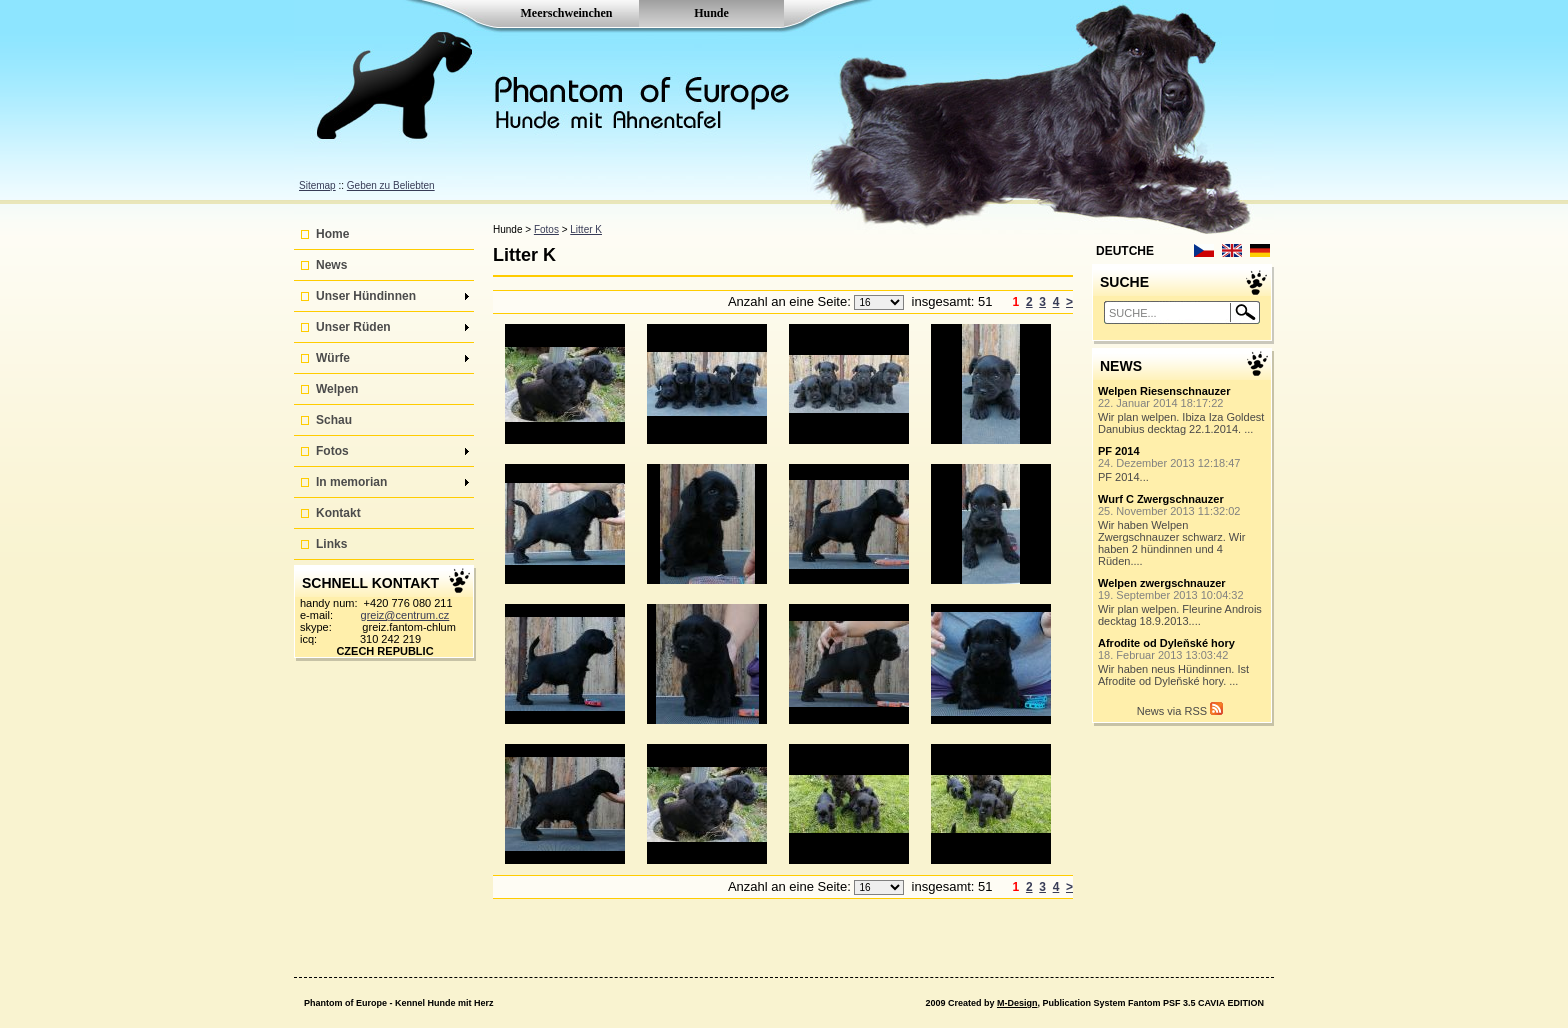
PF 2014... (1183, 464)
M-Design (1017, 1003)
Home (332, 234)
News (331, 265)
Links (331, 544)
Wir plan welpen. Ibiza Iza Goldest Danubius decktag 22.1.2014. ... (1183, 410)
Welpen (337, 389)
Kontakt (338, 513)
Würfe (392, 358)
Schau (334, 420)
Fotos (392, 451)
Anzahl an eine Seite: (791, 301)
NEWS (1121, 366)
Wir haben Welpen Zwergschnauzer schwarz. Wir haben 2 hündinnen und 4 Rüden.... (1183, 530)
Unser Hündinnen (392, 296)
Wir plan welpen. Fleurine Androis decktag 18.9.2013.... (1183, 602)
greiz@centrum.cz (405, 615)
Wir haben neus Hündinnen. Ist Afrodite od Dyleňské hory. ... (1183, 662)
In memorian (392, 482)
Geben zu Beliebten (391, 185)
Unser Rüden (392, 327)
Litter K (586, 229)
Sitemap (317, 185)
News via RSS (1180, 709)
